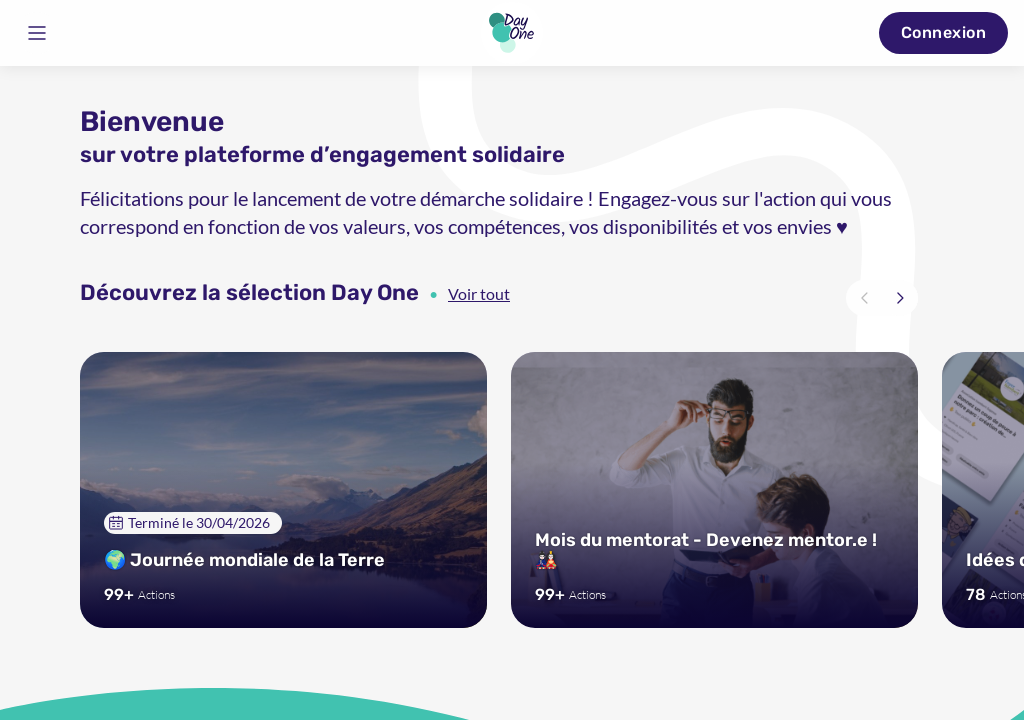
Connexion (943, 33)
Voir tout (479, 293)
